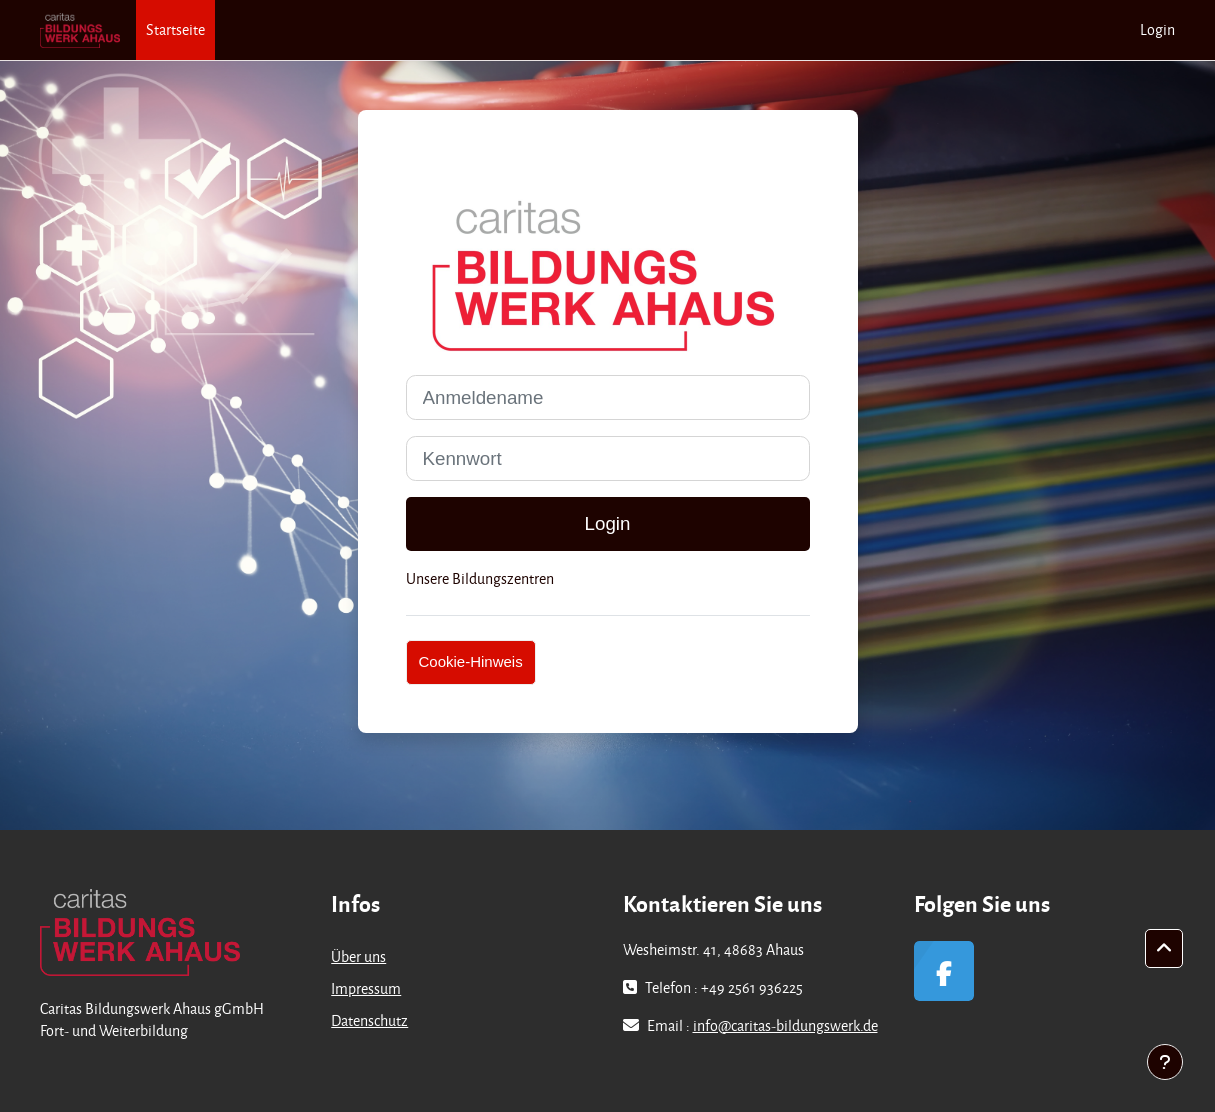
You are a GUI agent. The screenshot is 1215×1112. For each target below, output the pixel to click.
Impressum (366, 988)
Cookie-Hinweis (471, 661)
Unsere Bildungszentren (480, 578)
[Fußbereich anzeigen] (1165, 1062)
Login (1157, 29)
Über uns (358, 956)
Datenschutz (369, 1020)
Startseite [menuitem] (175, 29)
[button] (1164, 949)
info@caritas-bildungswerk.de (785, 1025)
